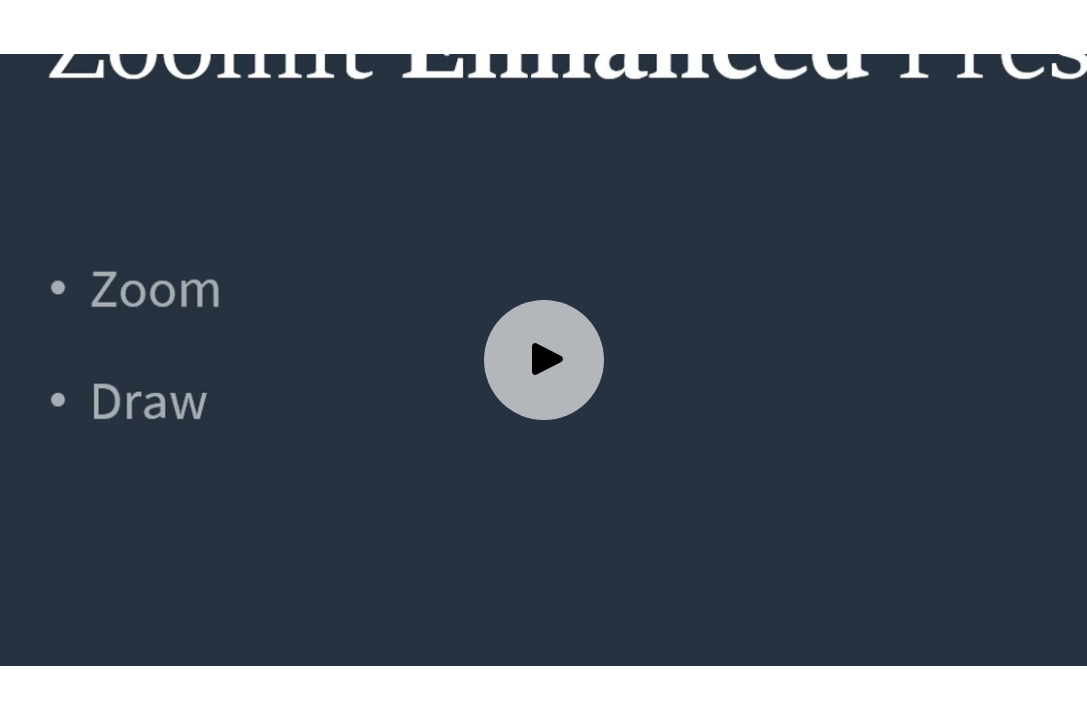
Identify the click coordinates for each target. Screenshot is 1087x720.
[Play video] (544, 360)
